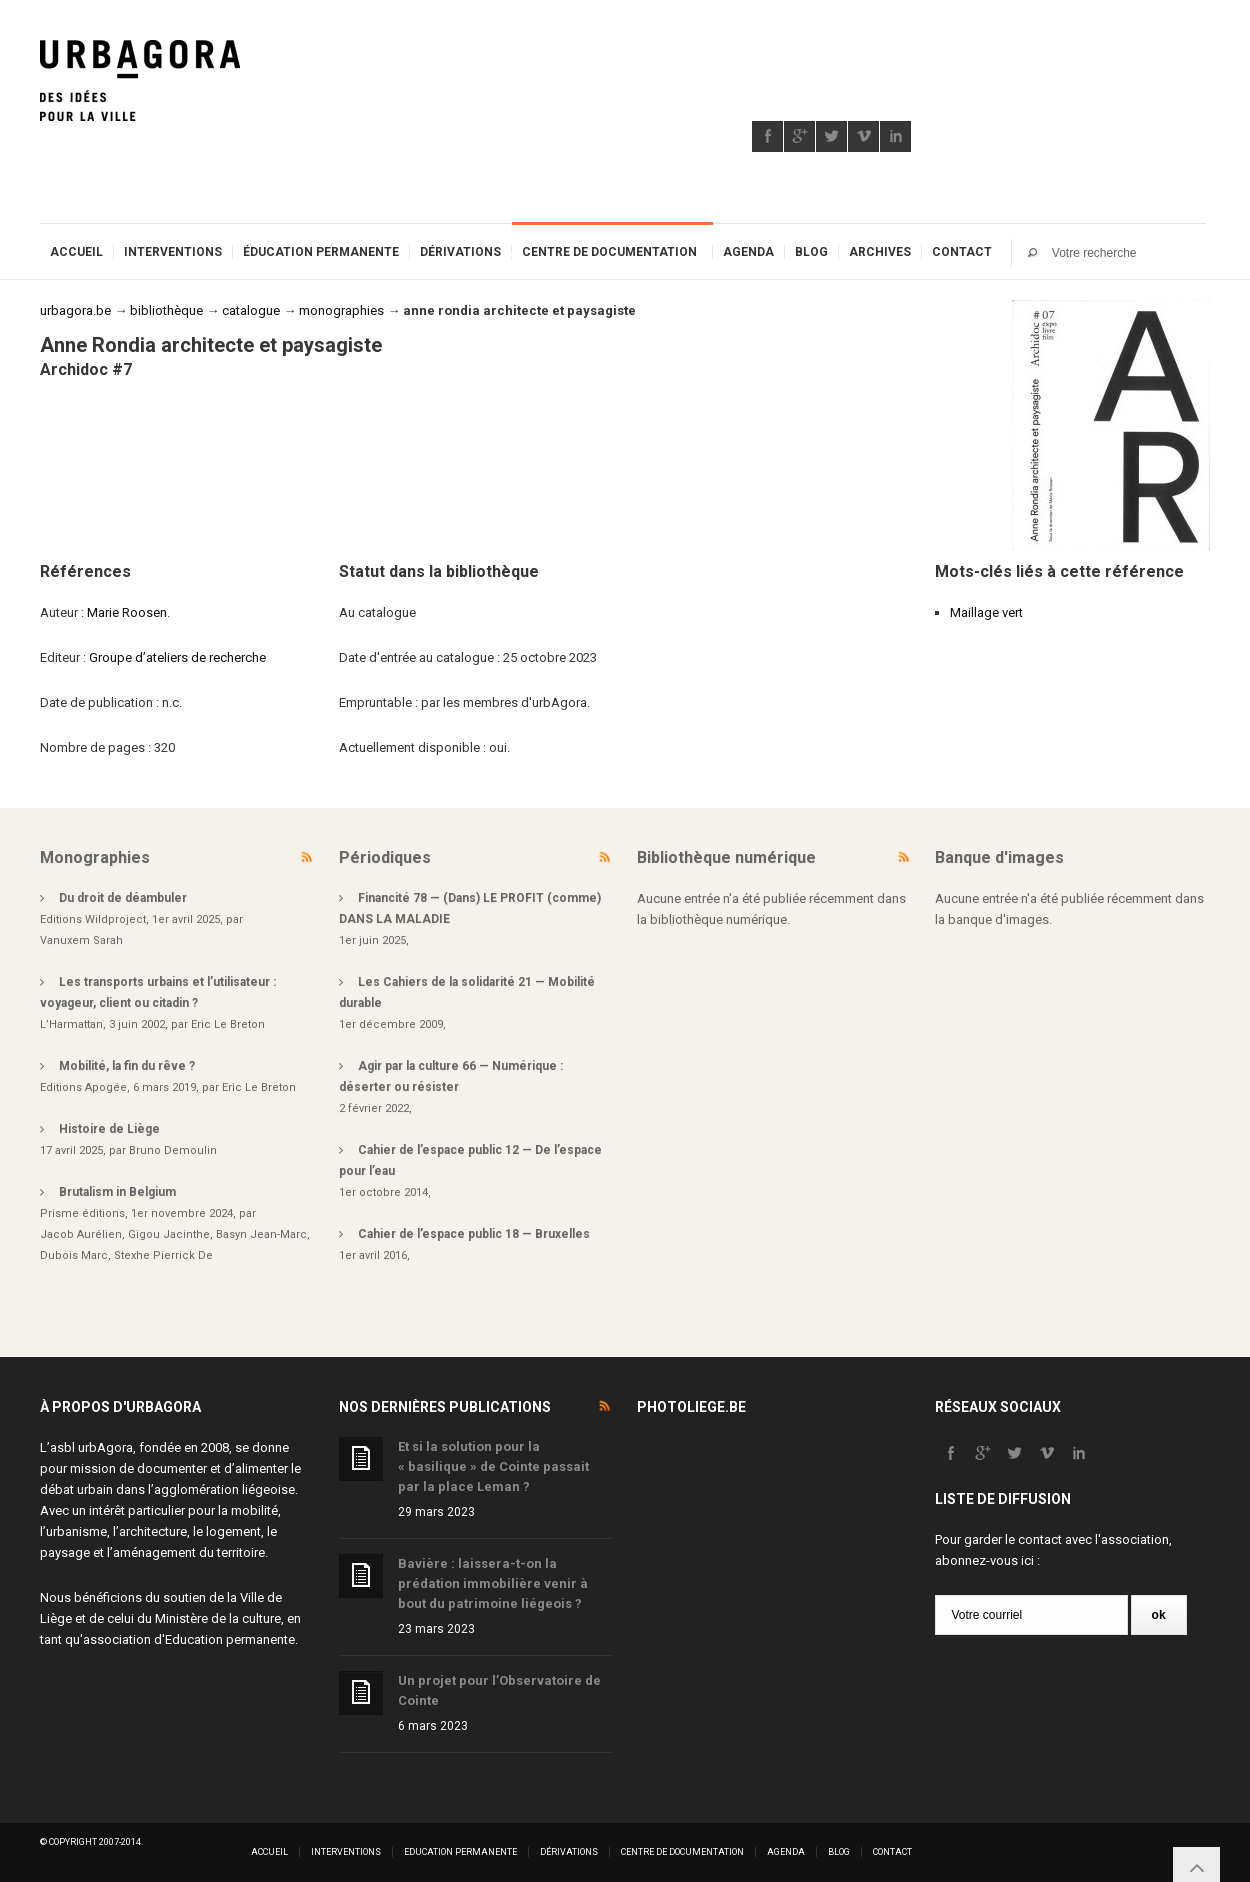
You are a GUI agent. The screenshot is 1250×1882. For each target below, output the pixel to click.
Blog (811, 252)
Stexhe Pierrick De (163, 1255)
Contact (962, 252)
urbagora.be (75, 310)
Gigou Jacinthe (169, 1234)
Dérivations (460, 252)
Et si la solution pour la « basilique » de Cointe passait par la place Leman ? (493, 1466)
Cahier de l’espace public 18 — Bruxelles (474, 1234)
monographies (341, 310)
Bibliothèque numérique (726, 857)
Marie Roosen (127, 612)
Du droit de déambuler (123, 898)
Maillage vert (986, 612)
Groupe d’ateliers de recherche (177, 657)
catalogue (251, 310)
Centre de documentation (609, 252)
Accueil (76, 252)
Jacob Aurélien (81, 1234)
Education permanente (230, 1639)
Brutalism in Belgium (117, 1192)
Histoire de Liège (109, 1129)
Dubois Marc (74, 1255)
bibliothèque (166, 310)
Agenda (748, 252)
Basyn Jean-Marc (261, 1234)
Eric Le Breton (228, 1024)
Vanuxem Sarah (81, 940)
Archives (880, 252)
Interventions (173, 252)
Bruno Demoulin (173, 1150)
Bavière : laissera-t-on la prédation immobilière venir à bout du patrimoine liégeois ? (493, 1583)
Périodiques (385, 857)
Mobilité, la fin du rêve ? (127, 1066)
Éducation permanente (321, 252)
